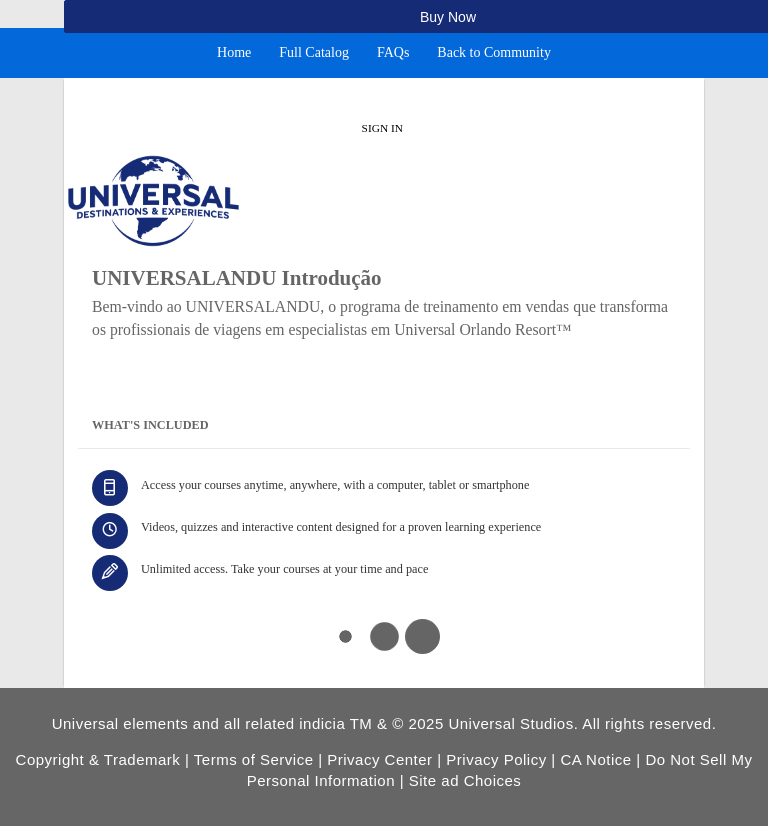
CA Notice (595, 759)
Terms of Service (254, 759)
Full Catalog (314, 52)
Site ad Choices (465, 780)
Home (234, 52)
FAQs (393, 52)
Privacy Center (379, 759)
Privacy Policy (496, 759)
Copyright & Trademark (98, 759)
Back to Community (494, 52)
